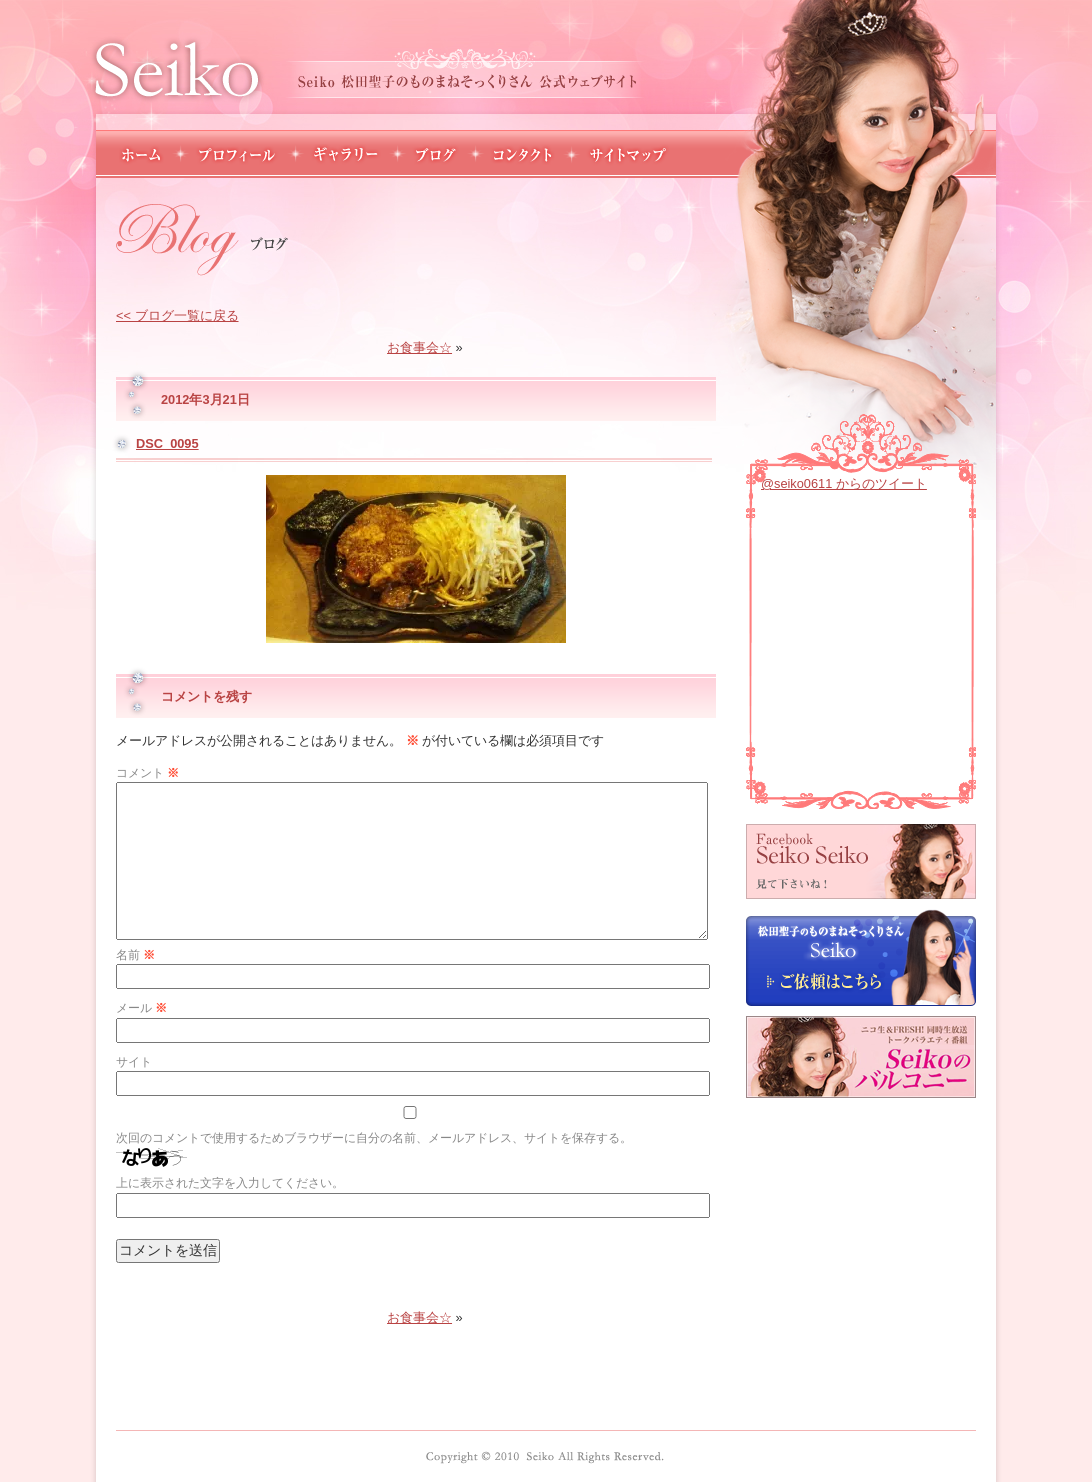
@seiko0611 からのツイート (844, 483)
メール (141, 1008)
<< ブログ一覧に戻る (177, 315)
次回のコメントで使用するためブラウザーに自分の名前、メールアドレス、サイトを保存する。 (374, 1138)
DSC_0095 (167, 443)
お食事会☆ (419, 347)
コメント (147, 773)
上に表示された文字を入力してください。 (230, 1183)
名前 (135, 955)
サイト (134, 1062)
